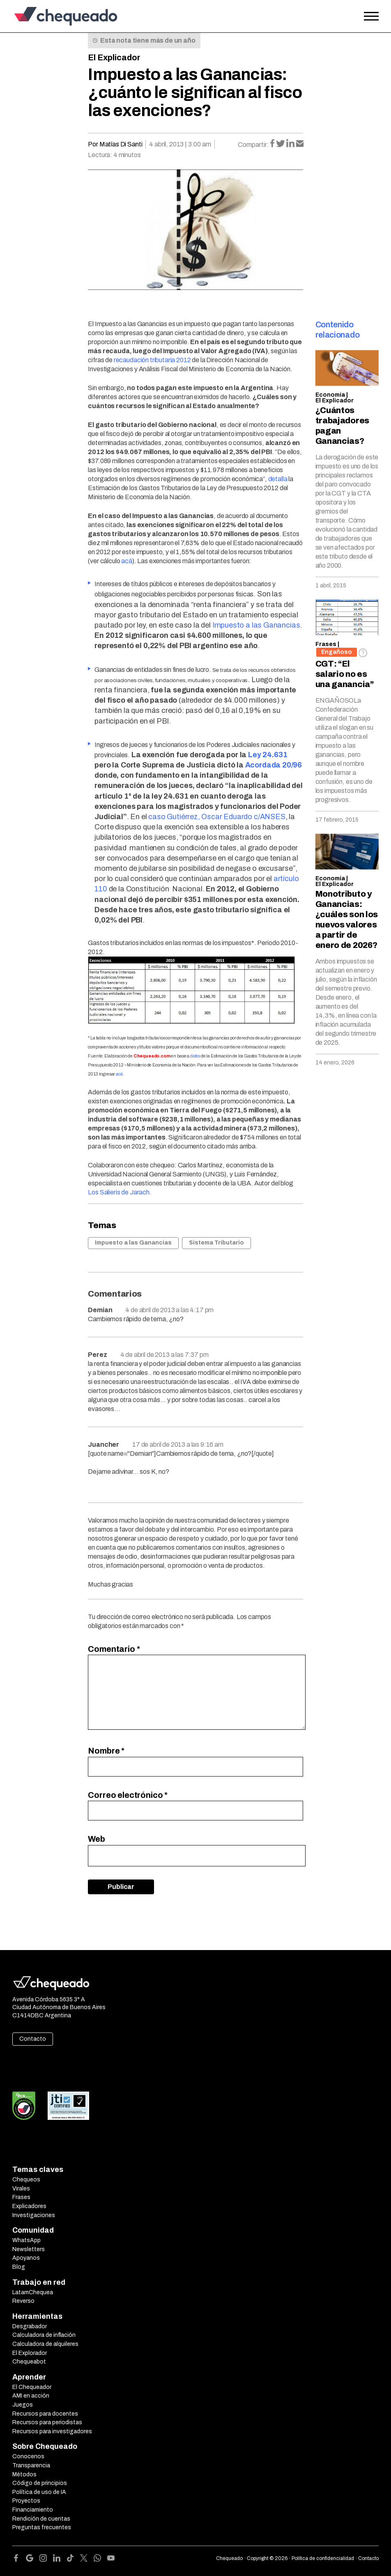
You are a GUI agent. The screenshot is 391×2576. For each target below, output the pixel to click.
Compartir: (253, 144)
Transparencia (31, 2465)
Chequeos (26, 2179)
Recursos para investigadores (52, 2431)
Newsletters (28, 2249)
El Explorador (29, 2353)
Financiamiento (32, 2510)
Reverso (23, 2301)
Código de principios (39, 2483)
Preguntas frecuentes (41, 2527)
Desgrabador (29, 2326)
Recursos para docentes (45, 2414)
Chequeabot (29, 2362)
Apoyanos (26, 2258)
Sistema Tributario (216, 1243)
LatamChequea (32, 2292)
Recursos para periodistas (47, 2422)
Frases (325, 644)
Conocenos (28, 2456)
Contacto (32, 2039)
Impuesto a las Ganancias (133, 1243)
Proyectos (26, 2501)
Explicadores (29, 2206)
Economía (330, 395)
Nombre (106, 1750)
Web (96, 1838)
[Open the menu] (371, 16)
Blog (18, 2267)
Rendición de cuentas (41, 2519)
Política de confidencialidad (323, 2558)
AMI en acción (30, 2396)
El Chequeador (31, 2387)
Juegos (22, 2405)
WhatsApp (26, 2240)
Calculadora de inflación (44, 2335)
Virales (21, 2188)
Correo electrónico (128, 1795)
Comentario (114, 1648)
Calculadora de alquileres (45, 2344)
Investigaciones (33, 2215)
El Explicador (114, 57)
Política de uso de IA (39, 2492)
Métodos (24, 2474)
